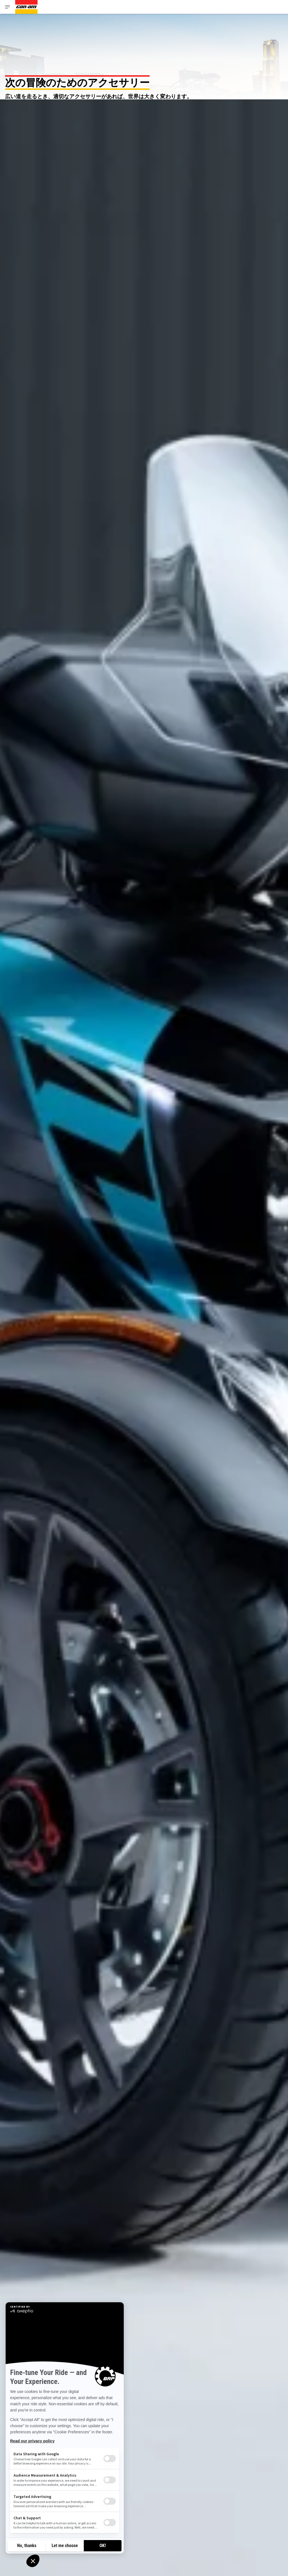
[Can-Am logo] (26, 7)
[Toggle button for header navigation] (7, 7)
